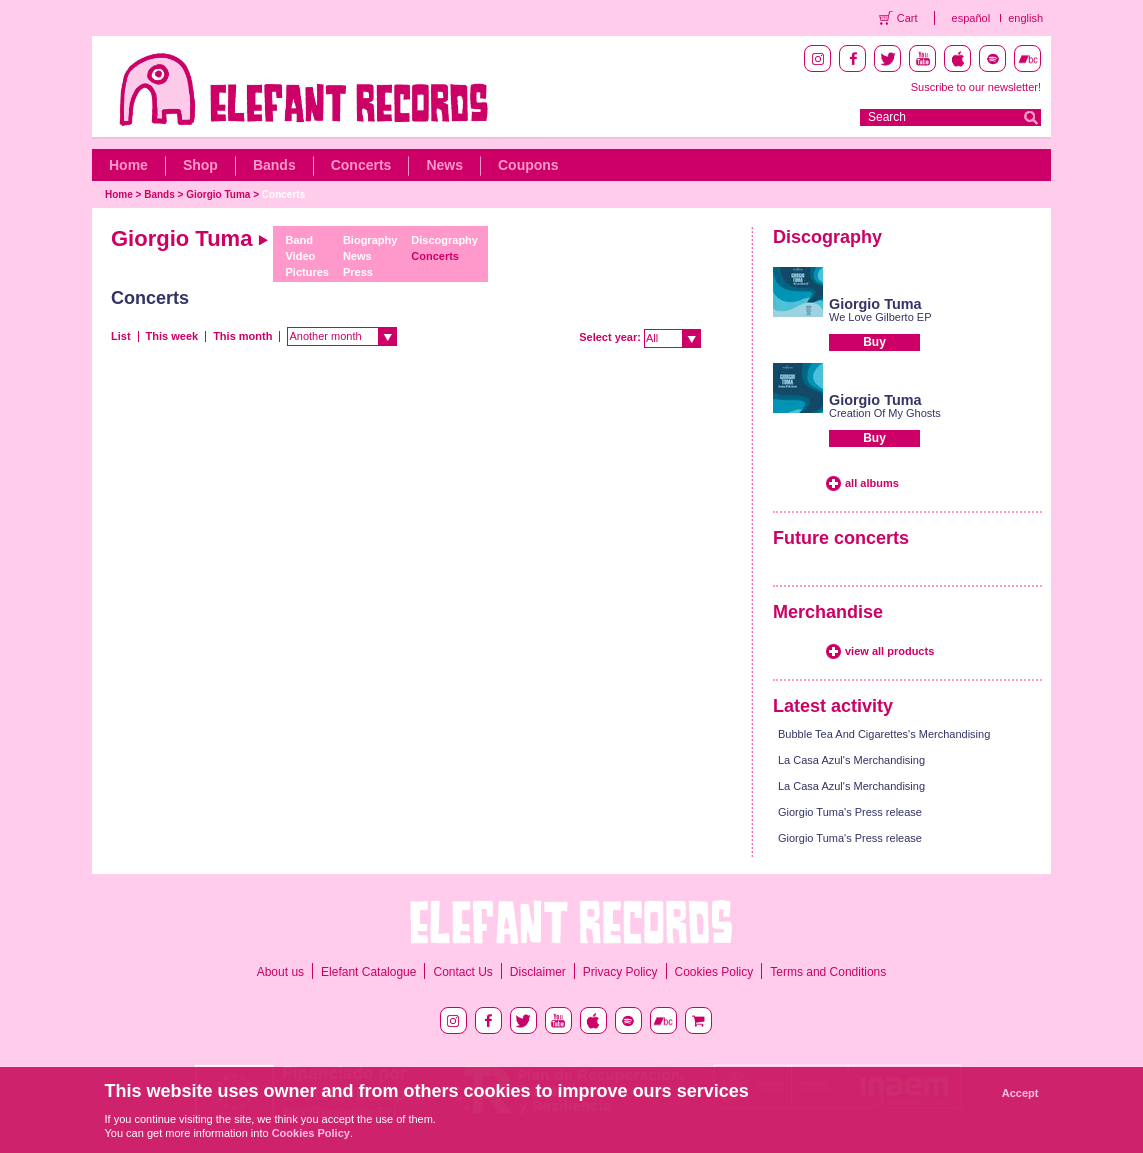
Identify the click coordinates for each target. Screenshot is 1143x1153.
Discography (444, 240)
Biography (370, 240)
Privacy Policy (620, 972)
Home (128, 165)
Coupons (528, 165)
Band (299, 240)
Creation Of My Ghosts (885, 413)
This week (172, 336)
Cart (907, 18)
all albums (872, 483)
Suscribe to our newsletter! (976, 87)
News (444, 165)
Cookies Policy (714, 972)
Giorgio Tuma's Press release (850, 812)
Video (300, 256)
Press (358, 272)
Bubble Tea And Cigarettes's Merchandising (884, 734)
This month (242, 336)
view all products (889, 651)
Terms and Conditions (828, 972)
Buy (874, 342)
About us (280, 972)
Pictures (306, 272)
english (1025, 18)
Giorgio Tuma (218, 194)
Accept (1020, 1093)
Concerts (361, 165)
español (971, 18)
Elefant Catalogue (368, 972)
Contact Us (462, 972)
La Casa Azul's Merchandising (851, 760)
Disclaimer (538, 972)
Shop (200, 165)
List (121, 336)
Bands (274, 165)
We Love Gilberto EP (880, 317)
